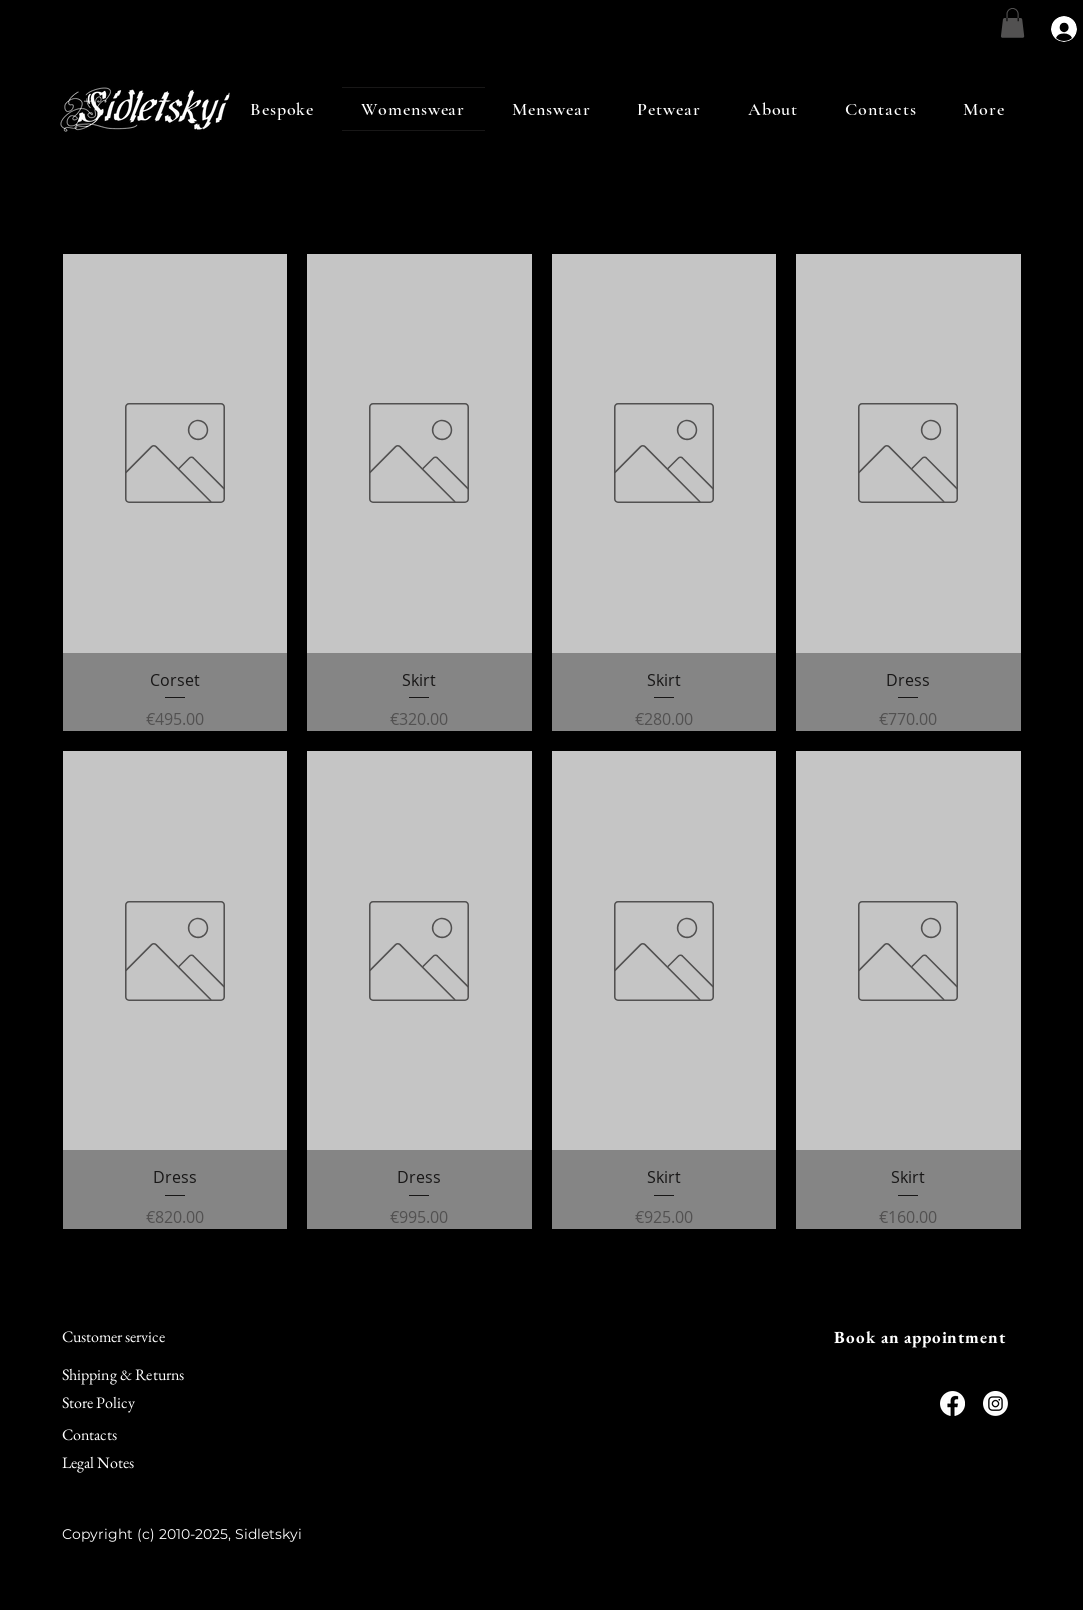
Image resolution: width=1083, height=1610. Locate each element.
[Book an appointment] (920, 1337)
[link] (1012, 23)
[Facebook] (952, 1403)
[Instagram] (995, 1403)
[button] (984, 109)
